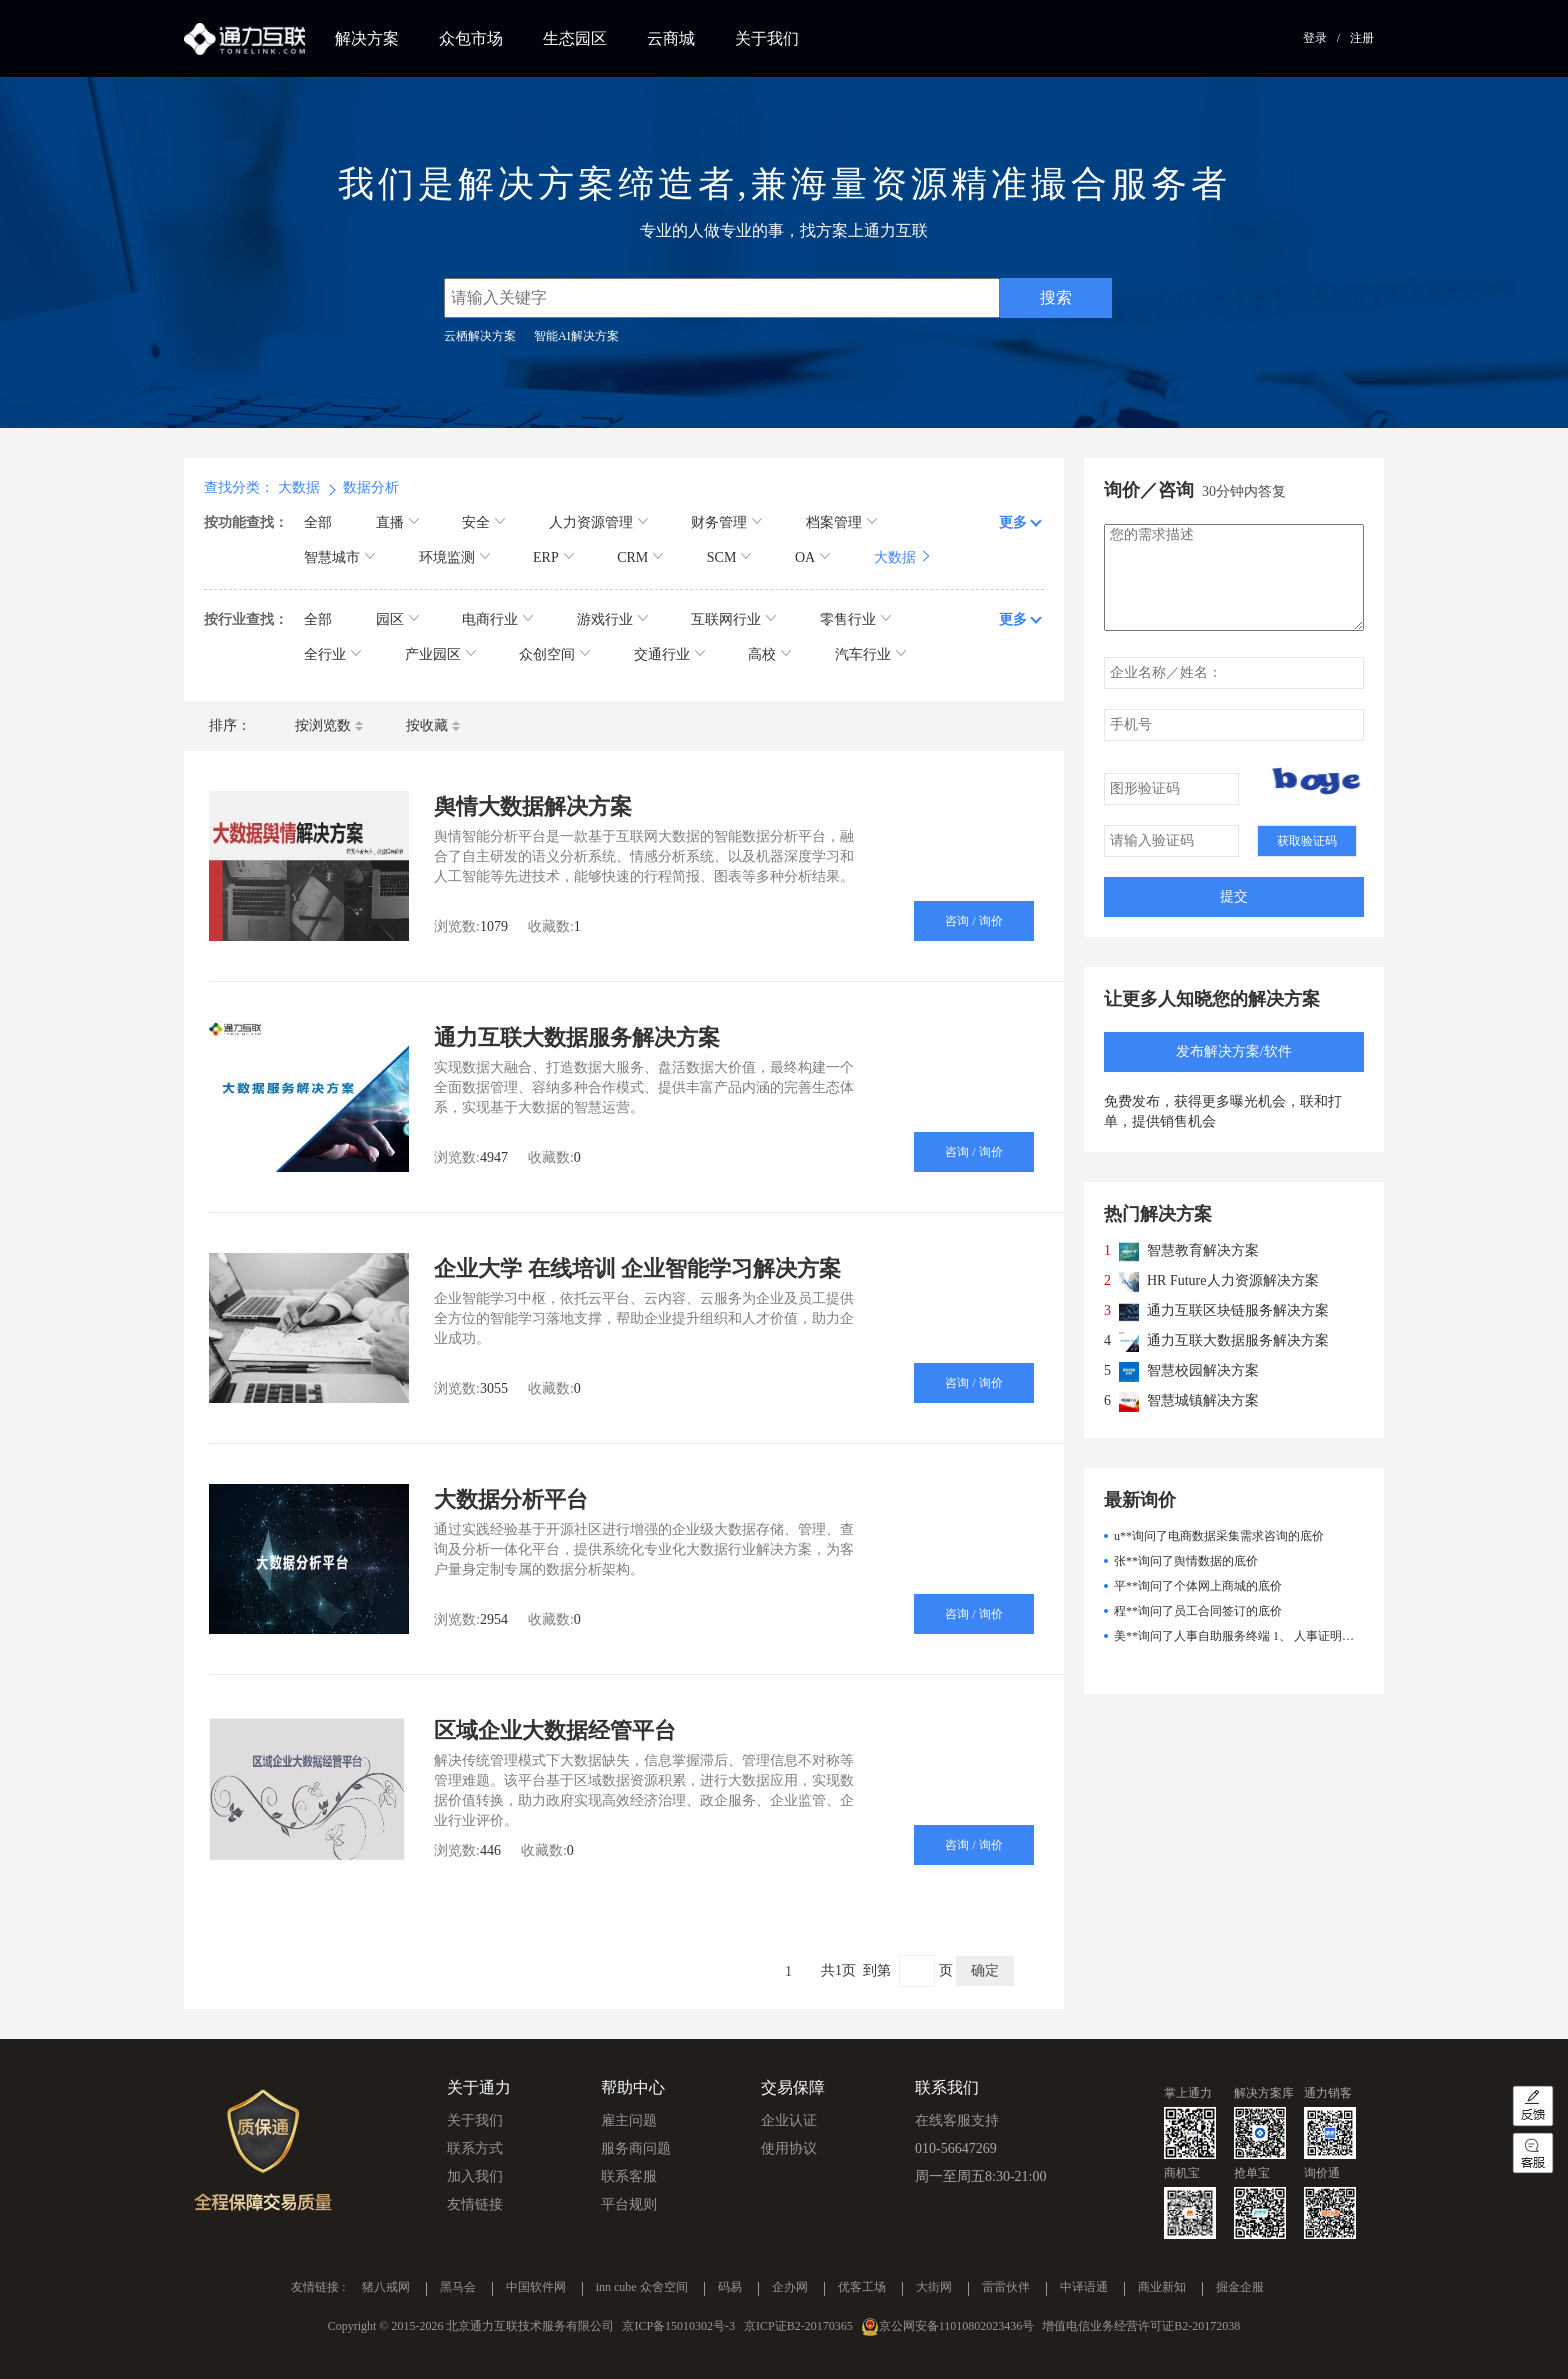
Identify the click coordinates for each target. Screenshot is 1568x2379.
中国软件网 (536, 2288)
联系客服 (629, 2176)
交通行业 (669, 654)
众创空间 (554, 654)
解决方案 (367, 38)
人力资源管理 (598, 522)
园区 (397, 619)
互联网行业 (733, 619)
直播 (397, 522)
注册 (1362, 38)
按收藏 (433, 725)
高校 (769, 654)
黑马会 (458, 2288)
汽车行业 (870, 654)
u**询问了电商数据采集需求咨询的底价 (1219, 1536)
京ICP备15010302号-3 (678, 2326)
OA (812, 557)
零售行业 (855, 619)
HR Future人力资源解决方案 (1233, 1280)
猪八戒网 (386, 2288)
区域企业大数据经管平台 (555, 1730)
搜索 (1056, 297)
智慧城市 (339, 557)
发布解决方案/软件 (1234, 1051)
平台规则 (629, 2204)
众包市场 (471, 38)
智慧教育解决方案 (1203, 1250)
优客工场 (862, 2288)
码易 (730, 2288)
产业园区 (440, 654)
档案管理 (841, 522)
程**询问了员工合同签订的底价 (1198, 1611)
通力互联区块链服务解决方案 (1238, 1310)
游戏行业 (612, 619)
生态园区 (575, 38)
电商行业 (497, 619)
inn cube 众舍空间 (642, 2288)
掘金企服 (1240, 2288)
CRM (640, 557)
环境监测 (454, 557)
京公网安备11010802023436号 (957, 2326)
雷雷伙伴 (1006, 2288)
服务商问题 (636, 2148)
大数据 (902, 557)
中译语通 (1084, 2288)
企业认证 (789, 2120)
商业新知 (1162, 2288)
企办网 (790, 2288)
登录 (1315, 38)
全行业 (332, 654)
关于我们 (767, 38)
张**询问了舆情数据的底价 (1186, 1561)
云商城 (671, 38)
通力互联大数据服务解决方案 (577, 1037)
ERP (553, 557)
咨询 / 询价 (973, 921)
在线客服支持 (957, 2120)
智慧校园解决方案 (1203, 1370)
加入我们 (475, 2176)
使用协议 (789, 2148)
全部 (318, 522)
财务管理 (726, 522)
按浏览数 (329, 725)
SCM (729, 557)
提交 (1234, 896)
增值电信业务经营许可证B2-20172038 (1141, 2326)
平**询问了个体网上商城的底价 (1198, 1586)
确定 (985, 1970)
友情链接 (475, 2204)
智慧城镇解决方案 (1203, 1400)
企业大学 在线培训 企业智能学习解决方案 (637, 1268)
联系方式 (475, 2148)
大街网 (934, 2288)
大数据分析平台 (511, 1499)
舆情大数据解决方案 (533, 806)
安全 (483, 522)
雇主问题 (629, 2120)
